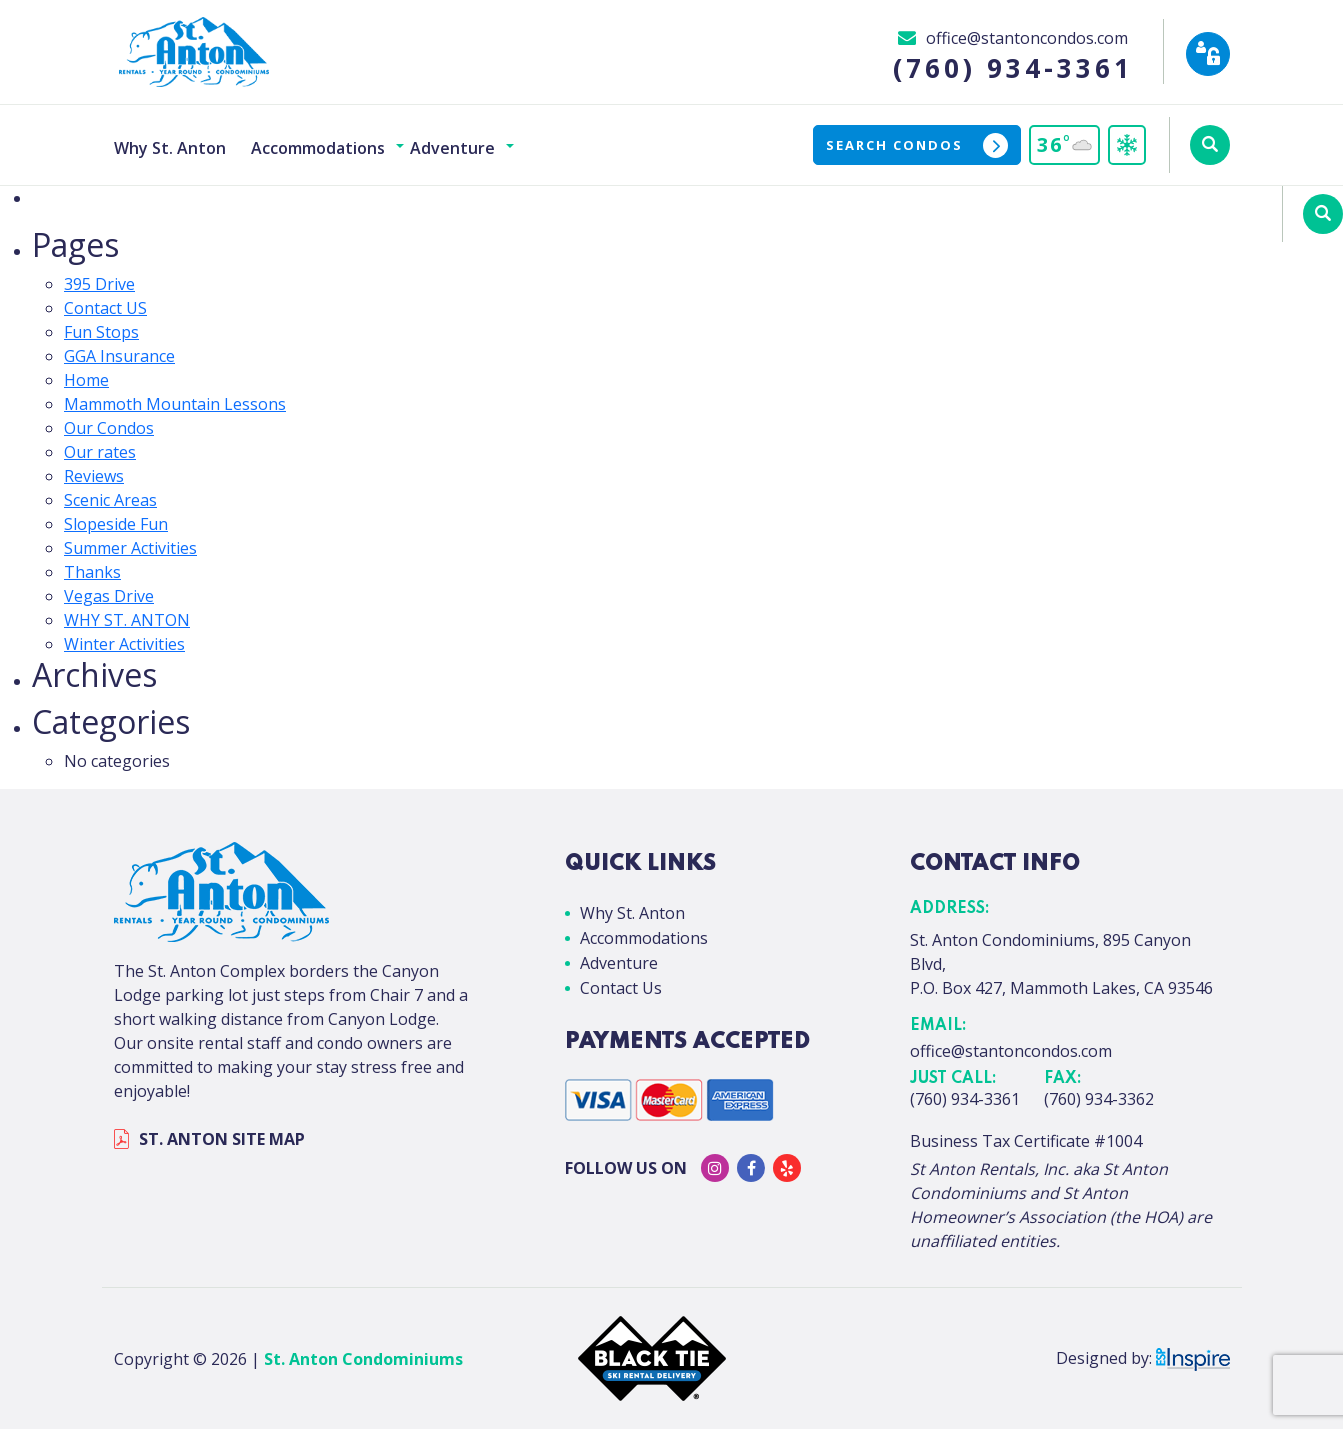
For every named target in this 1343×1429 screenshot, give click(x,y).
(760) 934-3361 (965, 1099)
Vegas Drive (109, 596)
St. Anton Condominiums (363, 1359)
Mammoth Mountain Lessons (175, 404)
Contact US (105, 308)
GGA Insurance (119, 356)
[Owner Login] (1208, 54)
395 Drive (99, 284)
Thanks (92, 572)
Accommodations (318, 148)
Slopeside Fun (116, 524)
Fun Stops (101, 332)
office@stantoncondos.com (1011, 1051)
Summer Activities (130, 548)
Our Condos (109, 428)
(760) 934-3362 (1099, 1099)
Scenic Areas (110, 500)
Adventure (452, 148)
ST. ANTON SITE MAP (209, 1139)
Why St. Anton (170, 148)
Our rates (100, 452)
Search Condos (917, 145)
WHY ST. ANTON (127, 620)
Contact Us (621, 988)
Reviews (94, 476)
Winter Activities (124, 644)
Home (86, 380)
